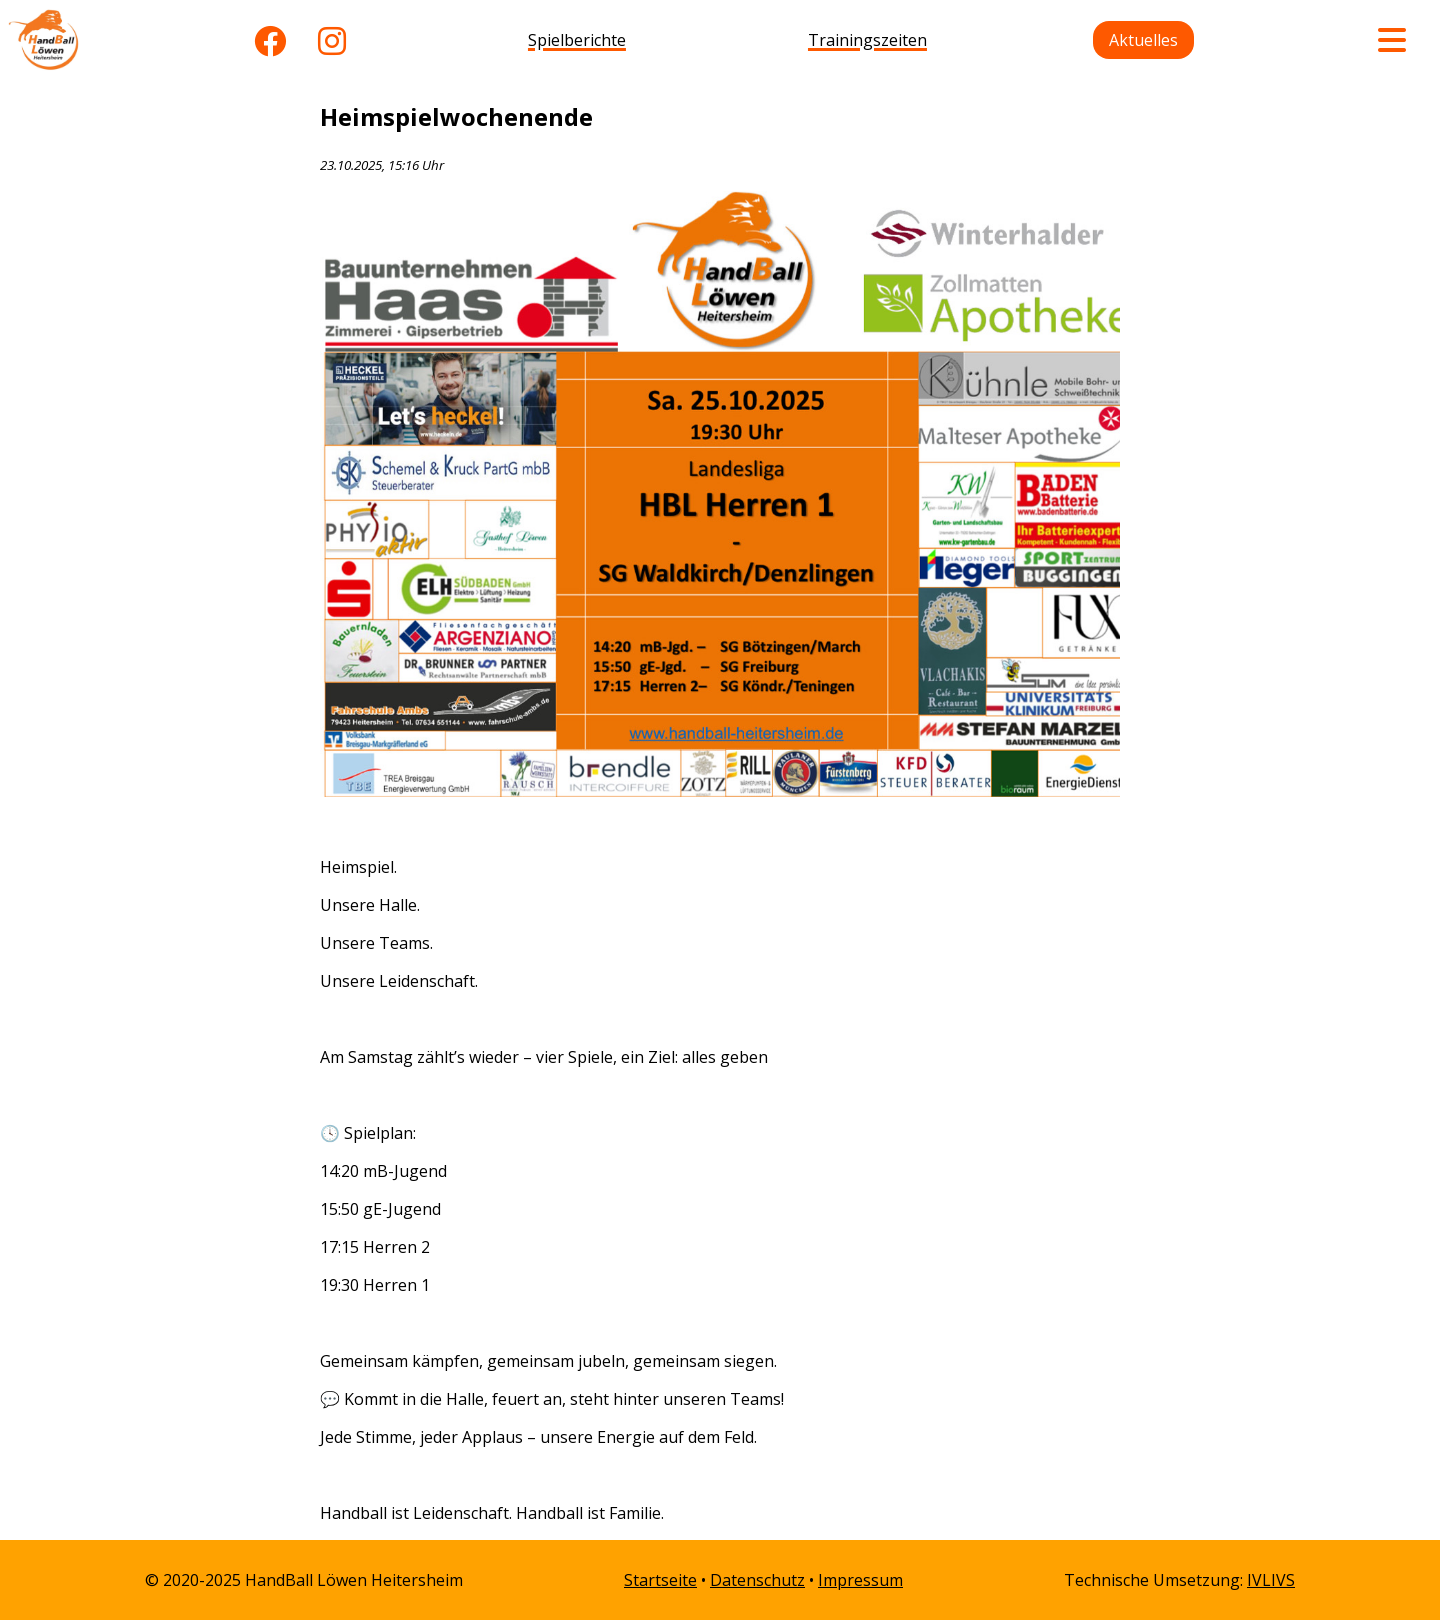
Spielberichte (577, 40)
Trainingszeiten (867, 40)
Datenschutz (757, 1580)
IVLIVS (1271, 1580)
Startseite (660, 1580)
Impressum (860, 1580)
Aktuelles (1143, 40)
